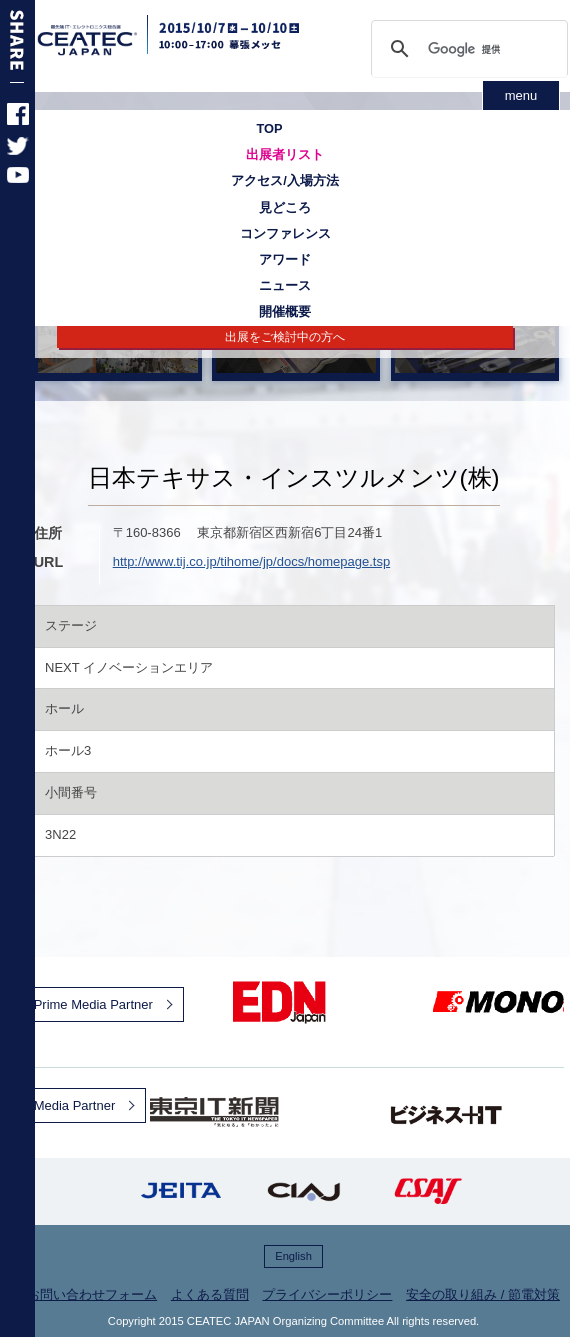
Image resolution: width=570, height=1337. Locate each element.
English (293, 1256)
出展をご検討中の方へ (285, 337)
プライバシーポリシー (327, 1294)
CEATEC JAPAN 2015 (112, 40)
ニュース (285, 285)
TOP (269, 128)
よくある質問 (210, 1294)
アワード (285, 259)
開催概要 (285, 311)
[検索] (468, 49)
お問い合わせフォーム (92, 1294)
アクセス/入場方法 (285, 180)
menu (521, 95)
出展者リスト (285, 154)
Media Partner (75, 1105)
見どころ (285, 207)
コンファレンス (285, 233)
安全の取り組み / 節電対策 (483, 1294)
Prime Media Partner (93, 1004)
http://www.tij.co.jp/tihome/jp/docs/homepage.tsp (251, 561)
